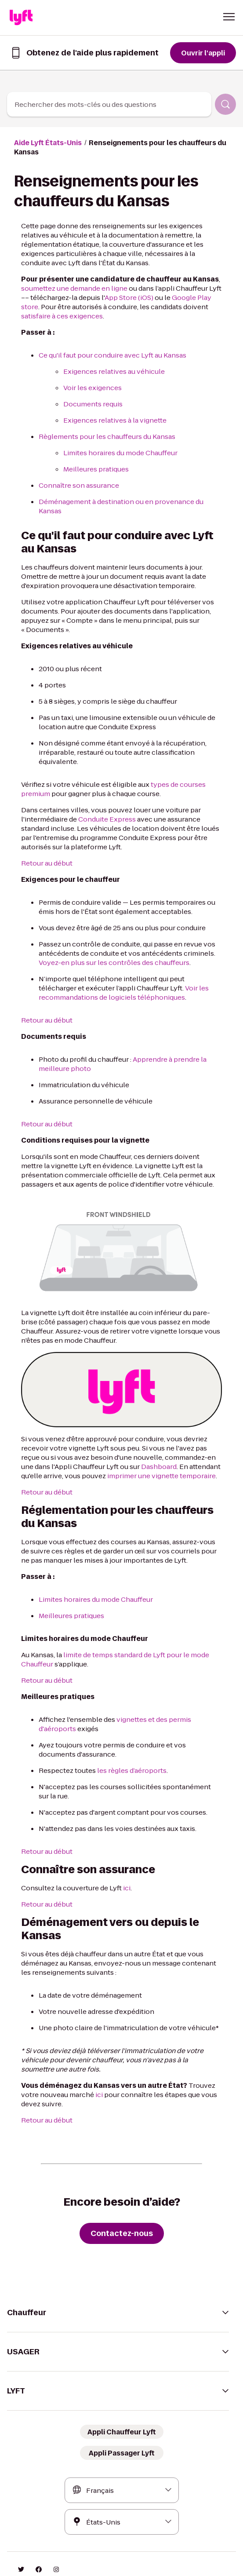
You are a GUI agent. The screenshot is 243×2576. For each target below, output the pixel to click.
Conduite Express (99, 782)
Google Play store (179, 288)
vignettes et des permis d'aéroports (160, 1682)
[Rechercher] (225, 104)
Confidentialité (73, 2550)
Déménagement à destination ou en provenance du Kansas (125, 492)
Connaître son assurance (75, 476)
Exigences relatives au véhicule (109, 362)
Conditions (31, 2550)
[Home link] (21, 18)
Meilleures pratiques (92, 460)
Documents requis (89, 394)
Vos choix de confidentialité (136, 2550)
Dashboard (100, 1429)
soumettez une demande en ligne (70, 279)
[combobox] (109, 104)
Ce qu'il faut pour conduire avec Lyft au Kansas (107, 346)
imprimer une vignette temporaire (92, 1439)
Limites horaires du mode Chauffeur (115, 443)
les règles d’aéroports (122, 1733)
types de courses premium (178, 747)
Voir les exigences (89, 378)
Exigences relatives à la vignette (110, 411)
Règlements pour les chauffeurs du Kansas (102, 427)
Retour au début (45, 826)
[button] (229, 17)
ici (116, 1851)
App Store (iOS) (111, 288)
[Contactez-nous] (121, 2196)
